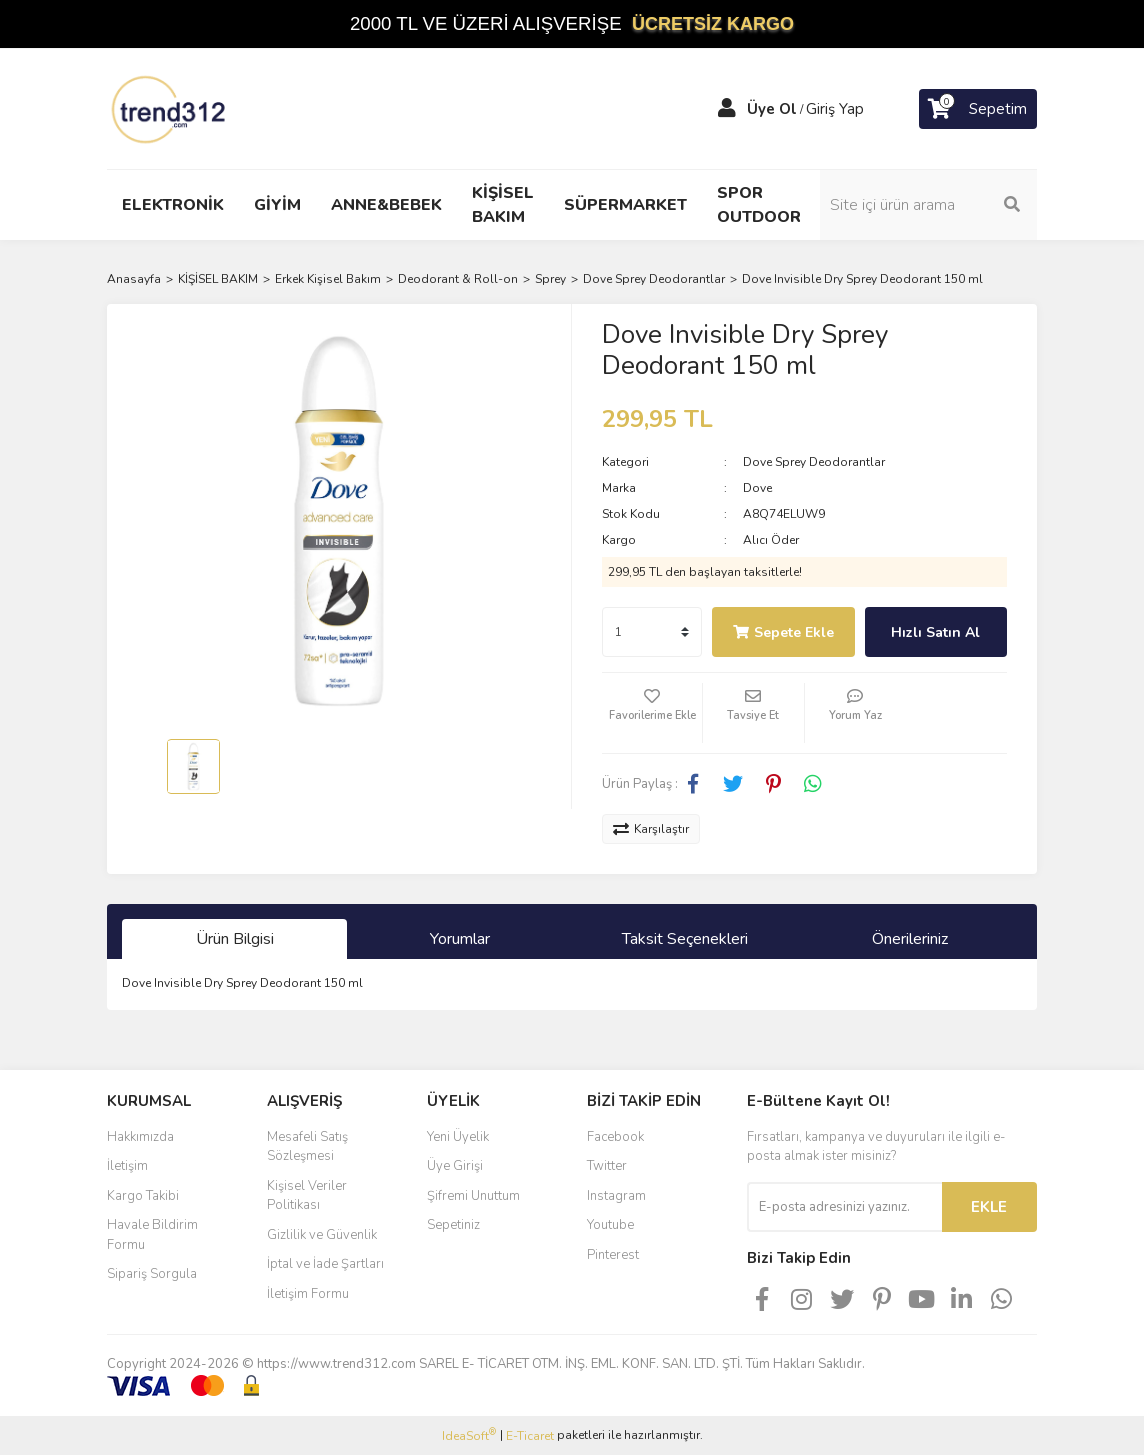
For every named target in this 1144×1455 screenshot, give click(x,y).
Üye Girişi (455, 1166)
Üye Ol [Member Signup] (772, 109)
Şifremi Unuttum (473, 1196)
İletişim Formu (308, 1294)
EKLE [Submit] (989, 1207)
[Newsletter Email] (844, 1207)
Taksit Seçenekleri (685, 939)
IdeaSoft (469, 1435)
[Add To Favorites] (652, 713)
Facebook (615, 1137)
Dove (757, 488)
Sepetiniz (453, 1225)
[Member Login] (727, 109)
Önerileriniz (910, 939)
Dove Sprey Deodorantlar (814, 462)
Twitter (607, 1166)
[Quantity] (652, 632)
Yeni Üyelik (458, 1137)
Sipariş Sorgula (152, 1274)
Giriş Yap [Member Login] (835, 109)
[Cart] (978, 109)
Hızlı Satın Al (935, 632)
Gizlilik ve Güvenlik (322, 1235)
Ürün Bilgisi (235, 939)
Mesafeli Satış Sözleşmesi (307, 1147)
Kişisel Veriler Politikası (307, 1196)
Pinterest (613, 1255)
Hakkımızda (140, 1137)
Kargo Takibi (143, 1196)
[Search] (932, 205)
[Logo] (170, 108)
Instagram (616, 1196)
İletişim (127, 1166)
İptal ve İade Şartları (325, 1264)
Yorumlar (460, 939)
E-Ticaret (530, 1436)
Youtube (610, 1225)
